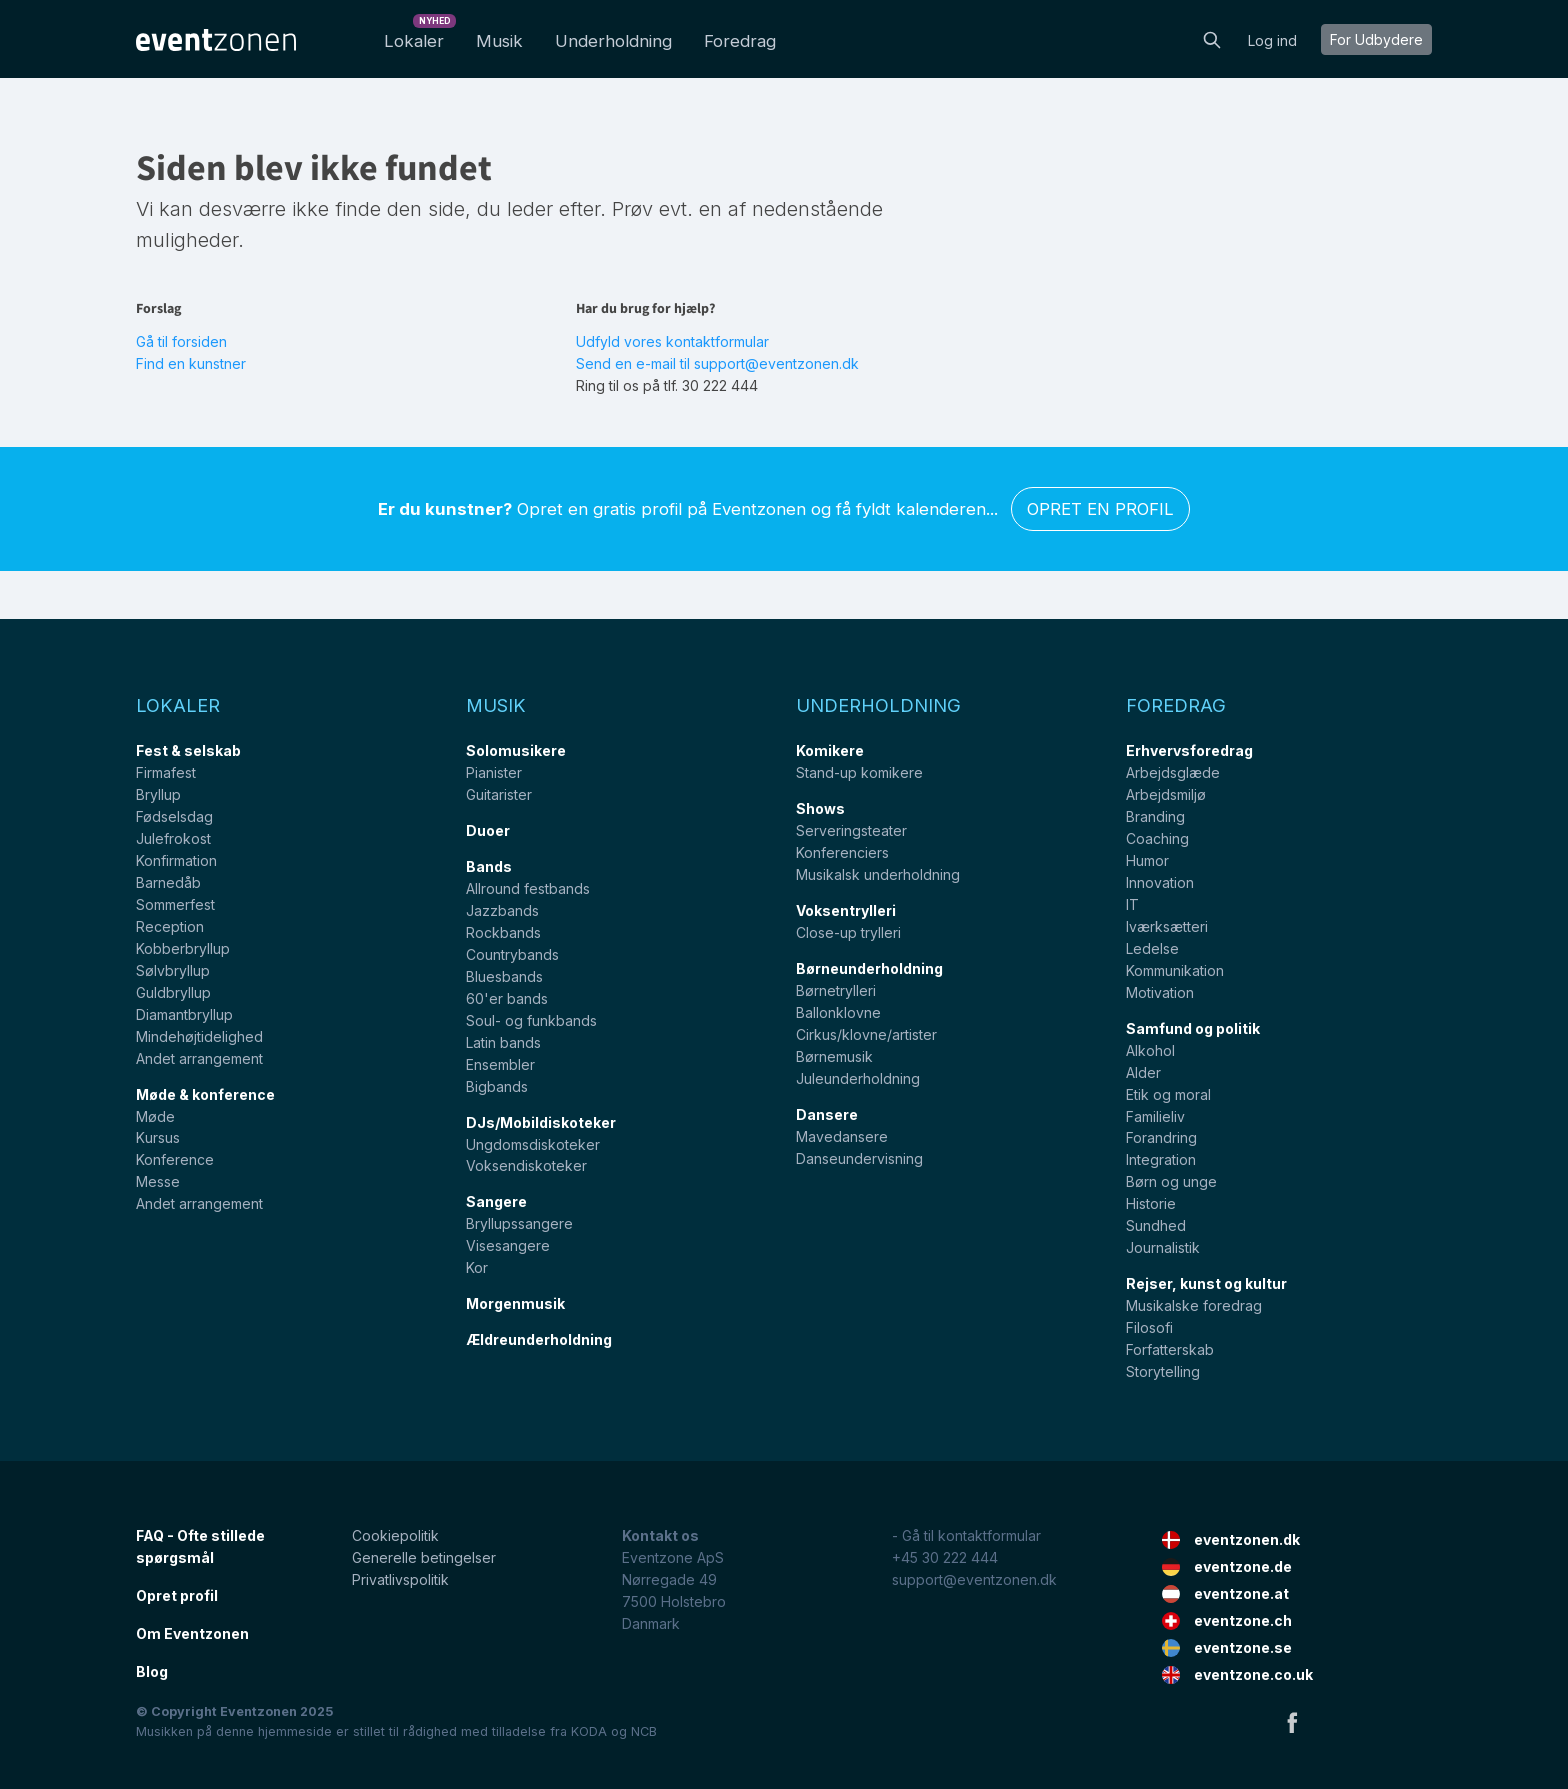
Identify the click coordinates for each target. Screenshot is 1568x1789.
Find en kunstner (191, 363)
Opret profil (177, 1595)
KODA (589, 1731)
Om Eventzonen (192, 1633)
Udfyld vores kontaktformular (672, 341)
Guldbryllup (173, 992)
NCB (644, 1731)
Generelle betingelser (424, 1557)
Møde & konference (205, 1094)
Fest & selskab (188, 750)
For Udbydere (1376, 39)
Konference (175, 1159)
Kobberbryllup (183, 948)
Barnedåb (168, 882)
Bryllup (158, 794)
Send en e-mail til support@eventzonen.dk (717, 363)
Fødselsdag (174, 816)
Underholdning (613, 41)
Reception (170, 926)
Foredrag (740, 41)
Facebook (1292, 1722)
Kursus (158, 1137)
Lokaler (418, 35)
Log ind (1272, 40)
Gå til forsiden (181, 341)
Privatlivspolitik (400, 1579)
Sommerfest (175, 904)
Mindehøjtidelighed (199, 1036)
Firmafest (166, 772)
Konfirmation (176, 860)
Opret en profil (1100, 509)
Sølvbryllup (173, 970)
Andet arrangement (199, 1058)
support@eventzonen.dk (974, 1579)
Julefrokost (173, 838)
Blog (152, 1671)
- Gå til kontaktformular (966, 1535)
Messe (158, 1181)
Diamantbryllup (184, 1014)
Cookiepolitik (395, 1535)
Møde (155, 1116)
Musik (499, 41)
